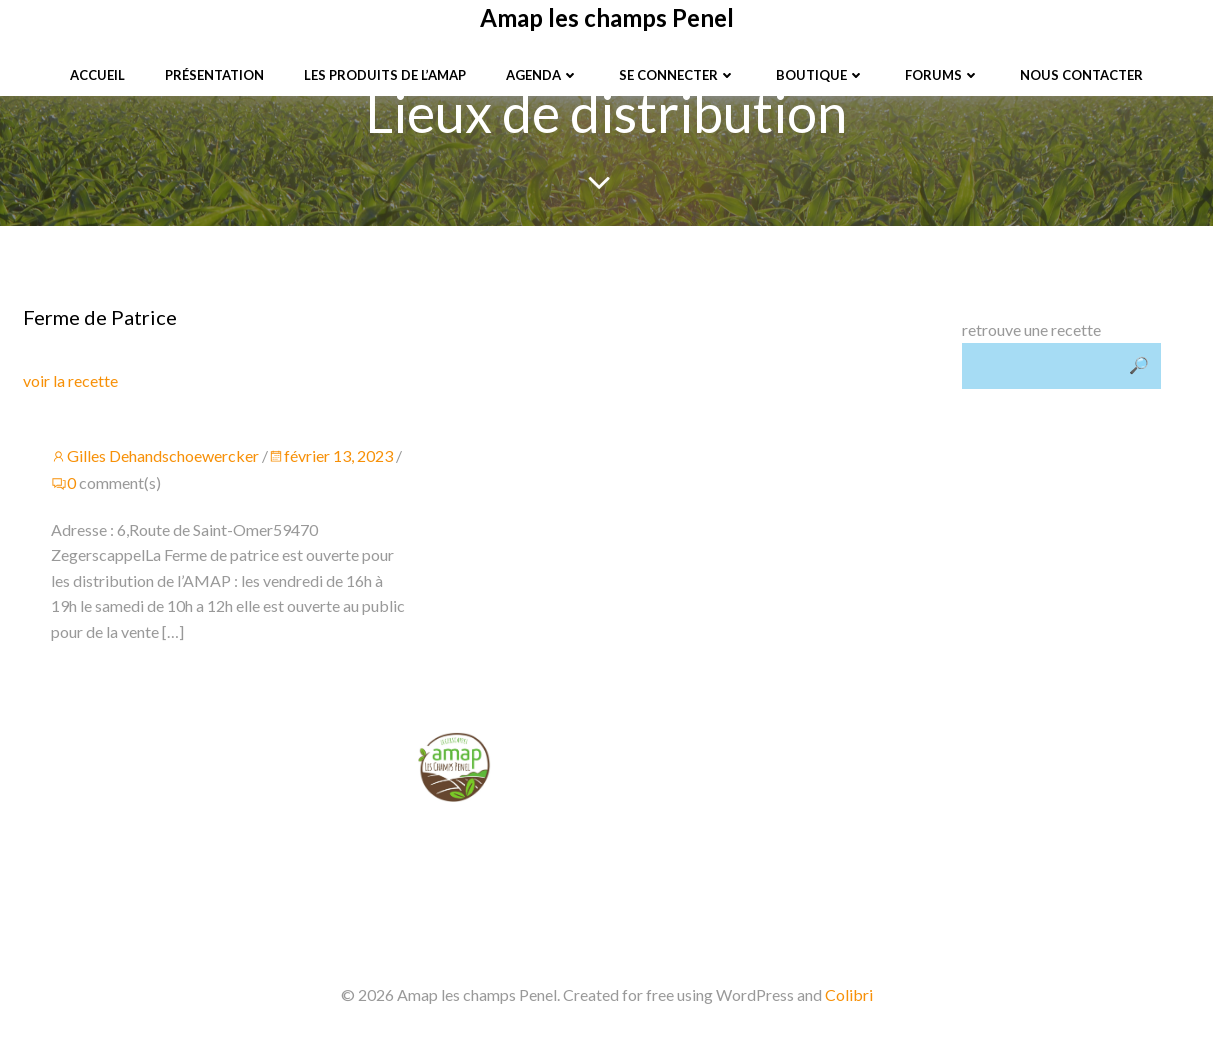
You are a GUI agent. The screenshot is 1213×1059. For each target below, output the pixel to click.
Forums (942, 75)
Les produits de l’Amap (385, 75)
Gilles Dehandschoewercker (157, 457)
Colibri (849, 1000)
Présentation (214, 75)
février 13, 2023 (332, 457)
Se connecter (677, 75)
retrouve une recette (1030, 330)
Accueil (97, 75)
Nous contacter (1081, 75)
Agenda (542, 75)
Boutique (820, 75)
